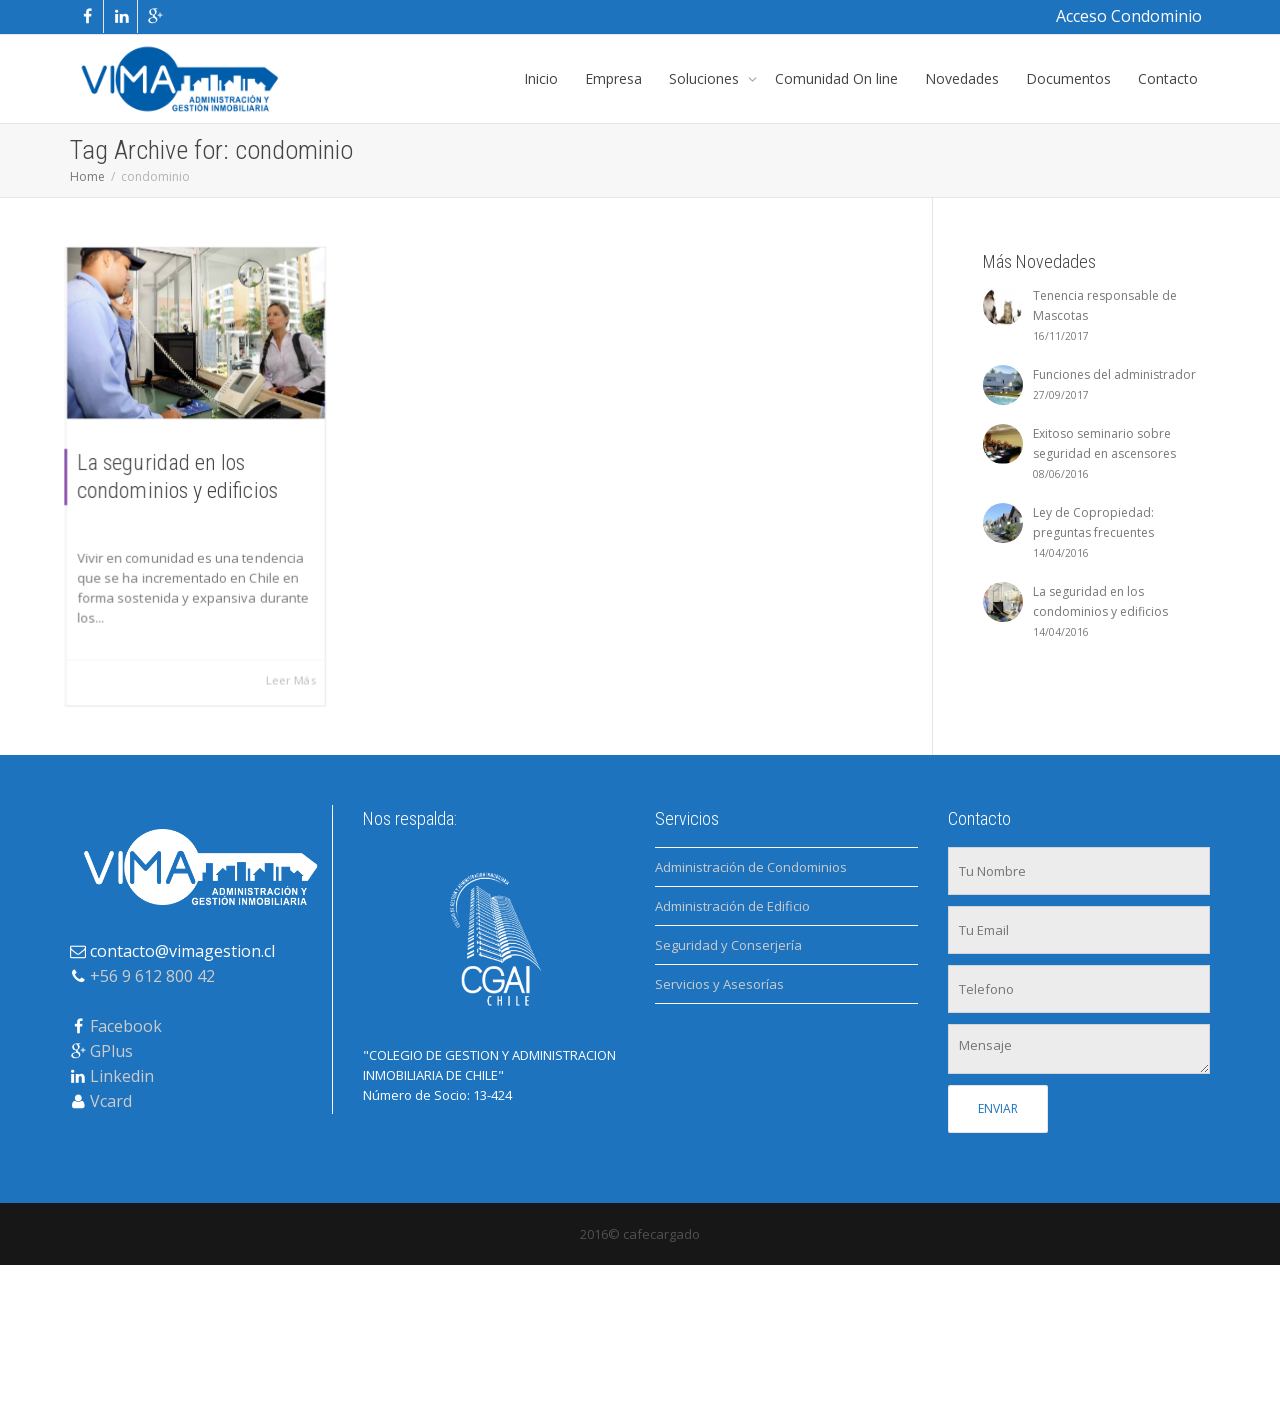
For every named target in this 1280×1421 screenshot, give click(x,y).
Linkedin (122, 1076)
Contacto (1168, 78)
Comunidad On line (836, 78)
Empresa (613, 78)
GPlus (111, 1051)
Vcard (111, 1101)
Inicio (541, 78)
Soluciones (706, 78)
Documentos (1068, 78)
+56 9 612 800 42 (152, 976)
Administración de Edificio (732, 906)
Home (87, 176)
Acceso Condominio (1129, 16)
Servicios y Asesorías (719, 984)
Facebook (126, 1026)
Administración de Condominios (751, 867)
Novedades (962, 78)
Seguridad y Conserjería (728, 945)
